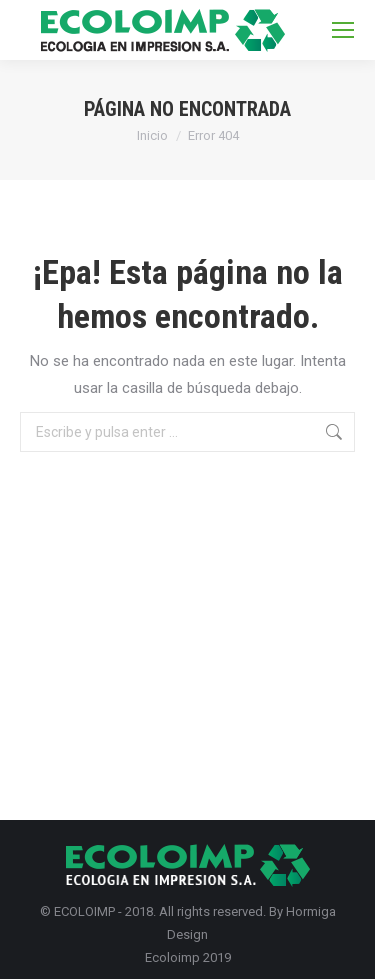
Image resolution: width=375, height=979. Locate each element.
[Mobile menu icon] (343, 30)
